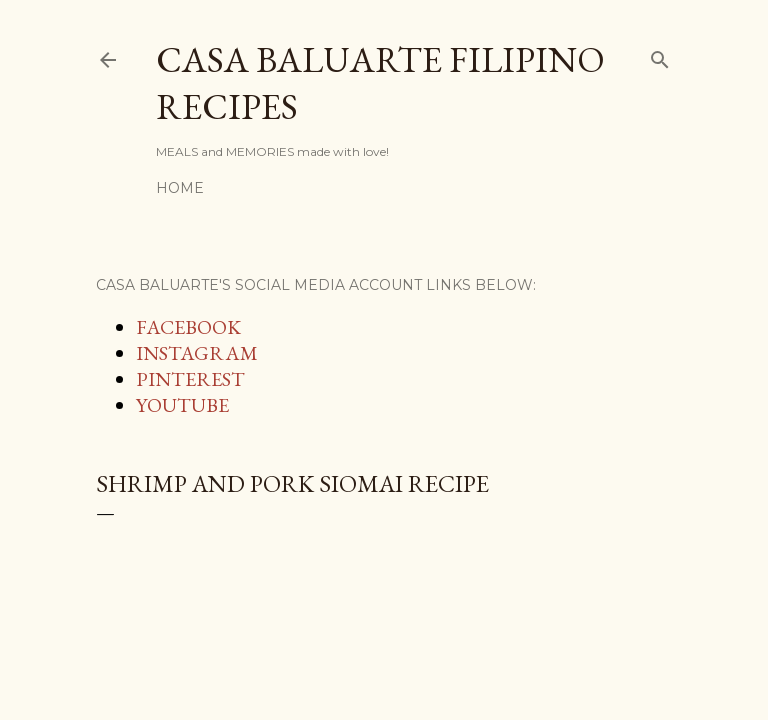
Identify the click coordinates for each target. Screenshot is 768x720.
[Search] (660, 55)
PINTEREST (190, 379)
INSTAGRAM (197, 353)
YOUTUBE (182, 405)
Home (180, 188)
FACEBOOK (188, 327)
